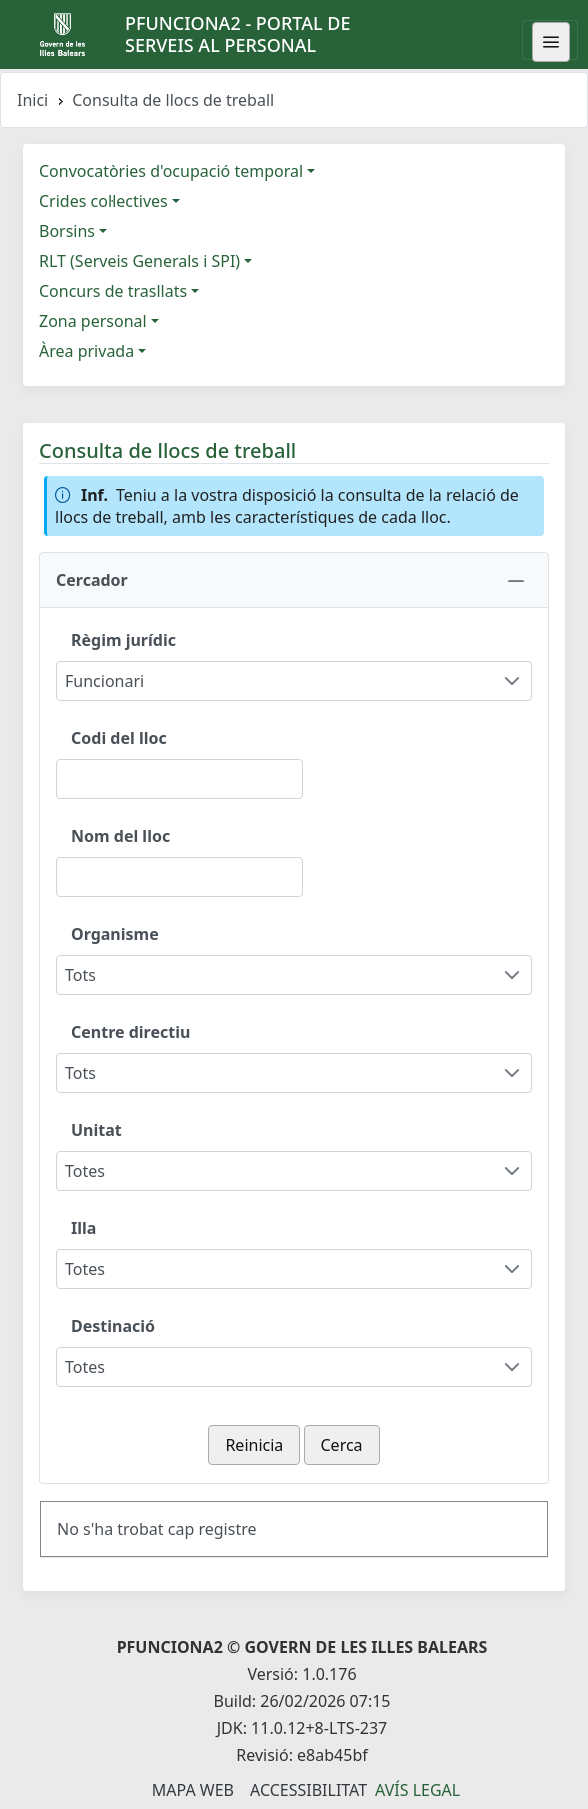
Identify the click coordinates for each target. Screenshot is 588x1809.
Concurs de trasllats (113, 291)
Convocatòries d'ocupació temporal (171, 171)
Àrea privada (86, 351)
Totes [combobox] (85, 1171)
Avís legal (417, 1790)
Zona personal (93, 321)
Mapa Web (193, 1790)
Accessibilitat (308, 1790)
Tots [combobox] (80, 975)
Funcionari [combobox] (104, 681)
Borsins (67, 231)
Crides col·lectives (103, 201)
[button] (294, 580)
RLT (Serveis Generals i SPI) (139, 261)
